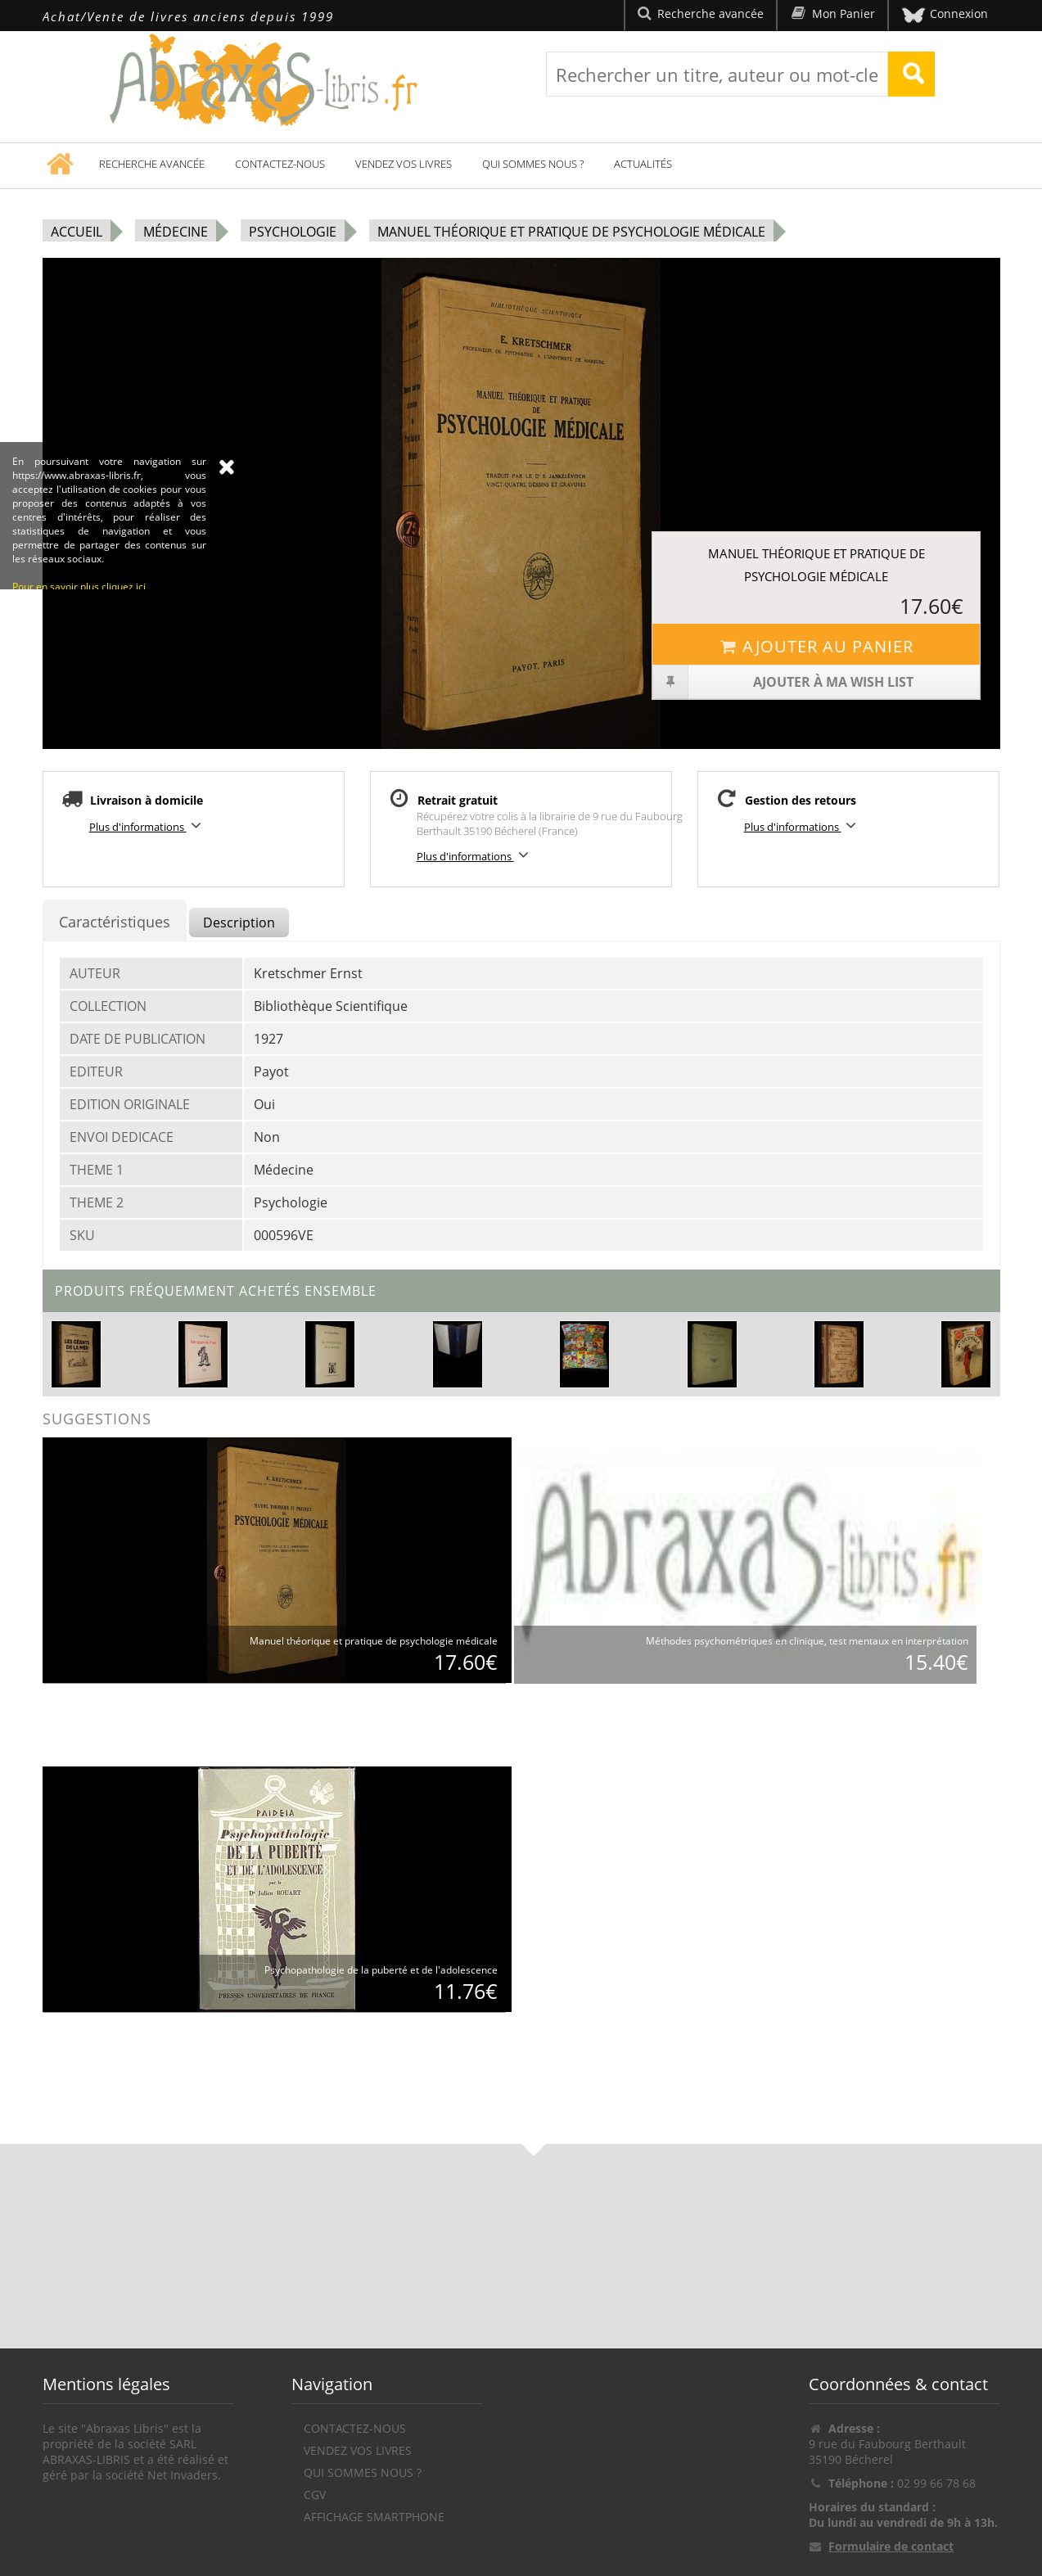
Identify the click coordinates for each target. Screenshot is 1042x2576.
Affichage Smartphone (374, 2516)
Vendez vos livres (403, 163)
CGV (315, 2494)
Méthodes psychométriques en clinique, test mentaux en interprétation (807, 1641)
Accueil (76, 232)
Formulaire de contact (891, 2546)
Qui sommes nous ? (533, 163)
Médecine (175, 232)
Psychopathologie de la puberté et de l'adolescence (381, 1970)
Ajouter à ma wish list (782, 682)
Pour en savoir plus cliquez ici (79, 747)
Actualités (643, 163)
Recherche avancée (152, 163)
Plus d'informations (148, 825)
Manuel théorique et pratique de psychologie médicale (571, 232)
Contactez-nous (280, 163)
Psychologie (292, 232)
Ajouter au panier (816, 646)
